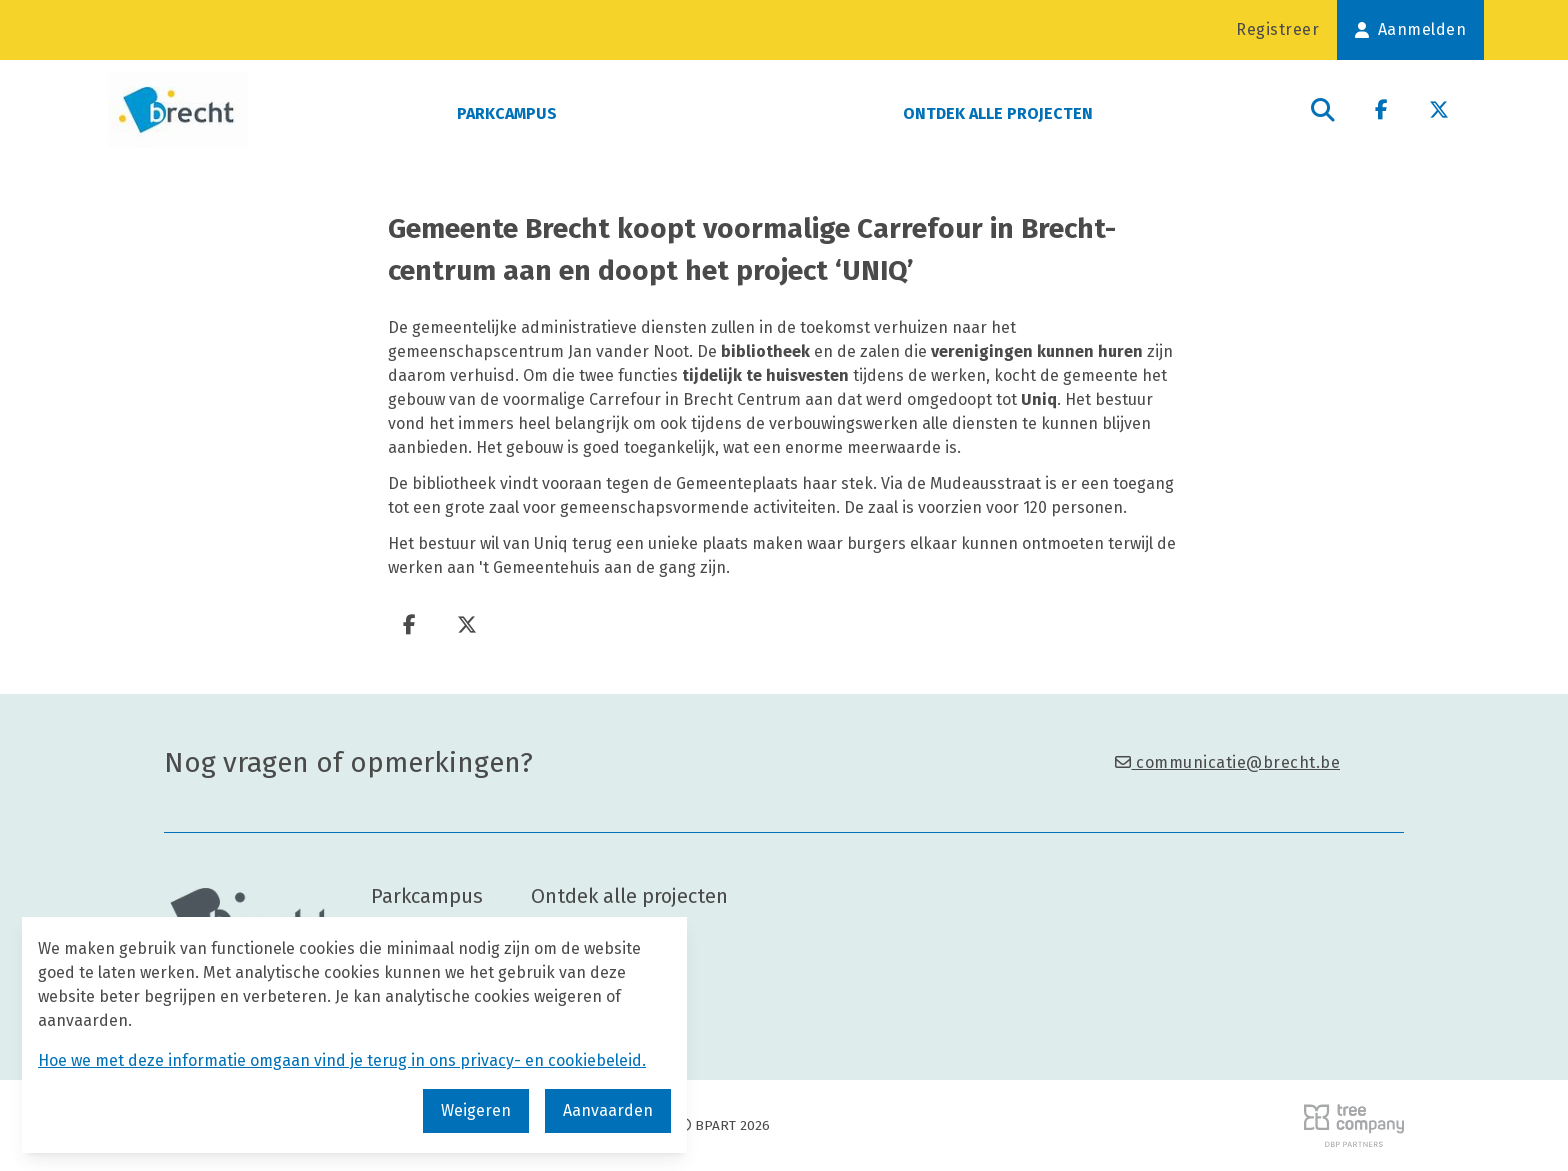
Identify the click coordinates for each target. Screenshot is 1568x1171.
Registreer (1277, 29)
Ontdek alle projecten (998, 113)
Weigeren (476, 1110)
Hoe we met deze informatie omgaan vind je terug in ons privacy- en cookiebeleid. (342, 1060)
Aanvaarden (608, 1110)
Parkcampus (507, 113)
